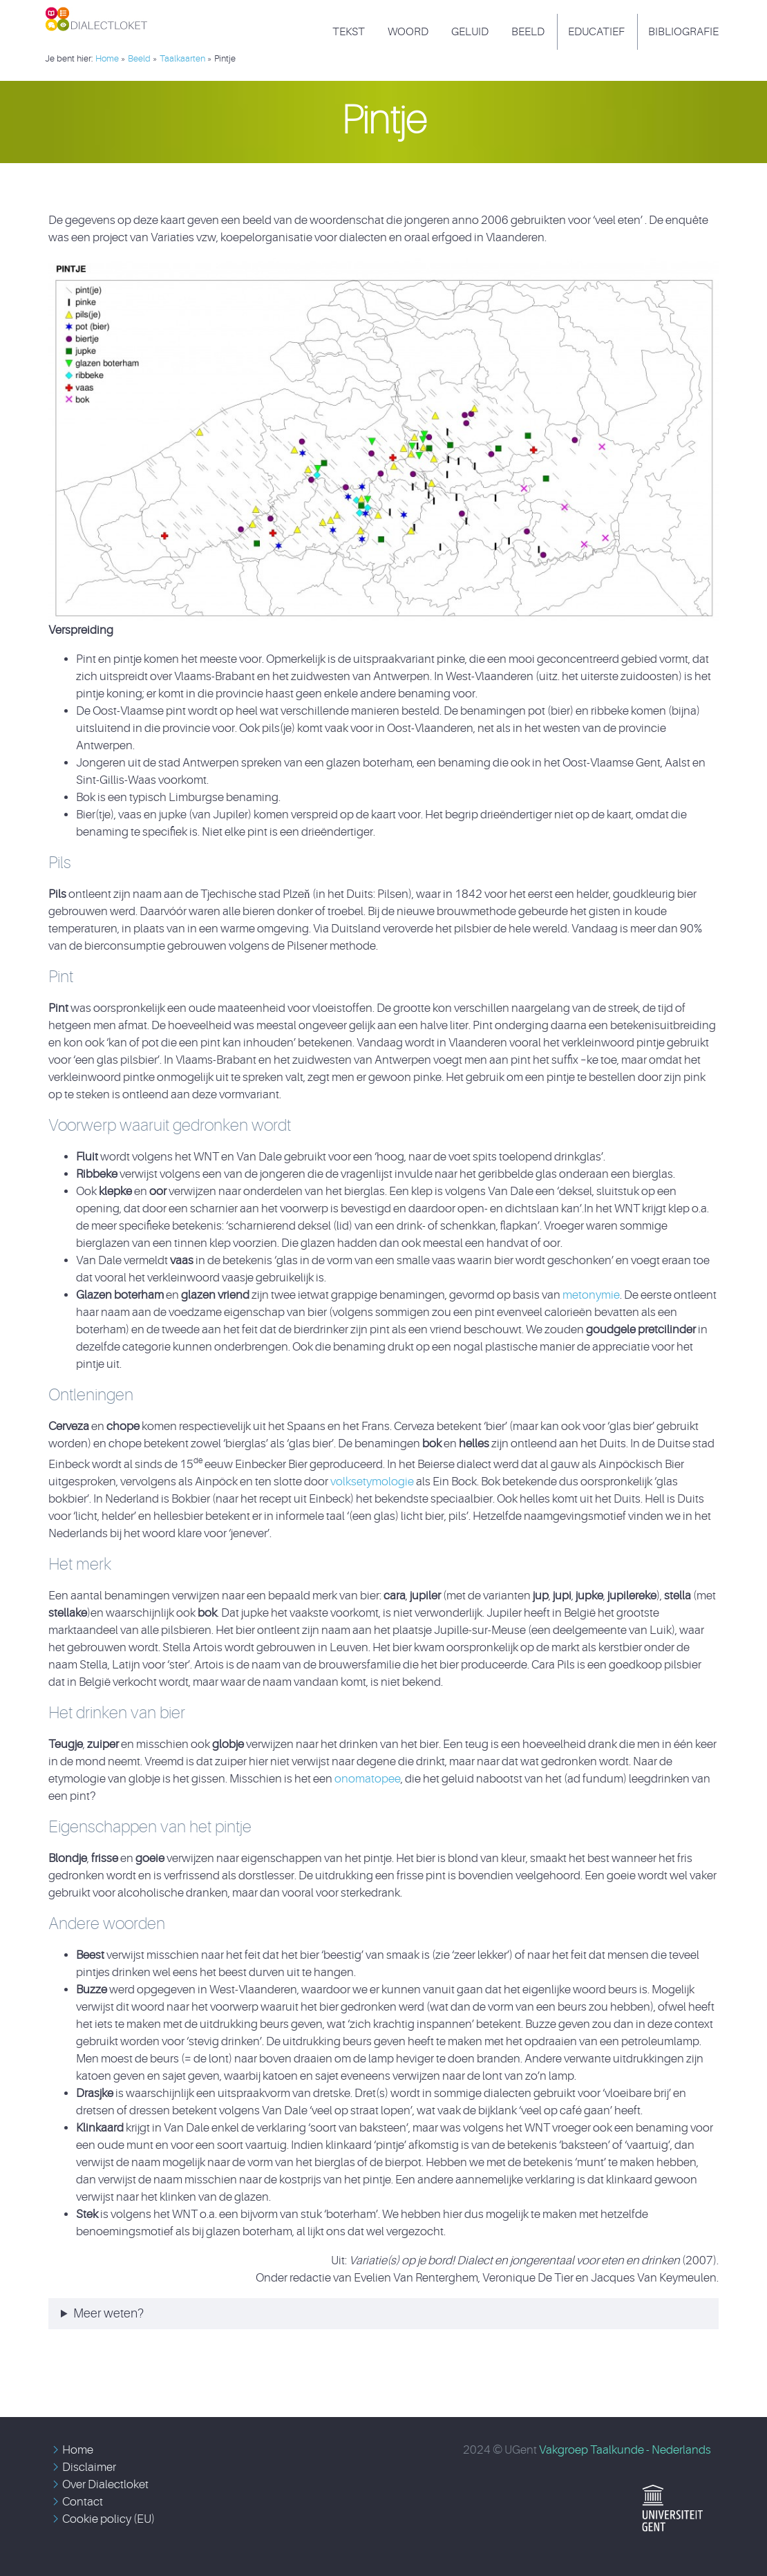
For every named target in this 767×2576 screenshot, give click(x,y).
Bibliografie (683, 32)
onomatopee (367, 1778)
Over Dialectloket (105, 2484)
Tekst (348, 32)
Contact (82, 2501)
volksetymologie (373, 1481)
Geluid (470, 32)
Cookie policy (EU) (108, 2519)
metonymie (591, 1294)
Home (77, 2449)
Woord (408, 32)
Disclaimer (89, 2467)
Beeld (528, 32)
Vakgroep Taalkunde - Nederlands (625, 2449)
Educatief (596, 32)
